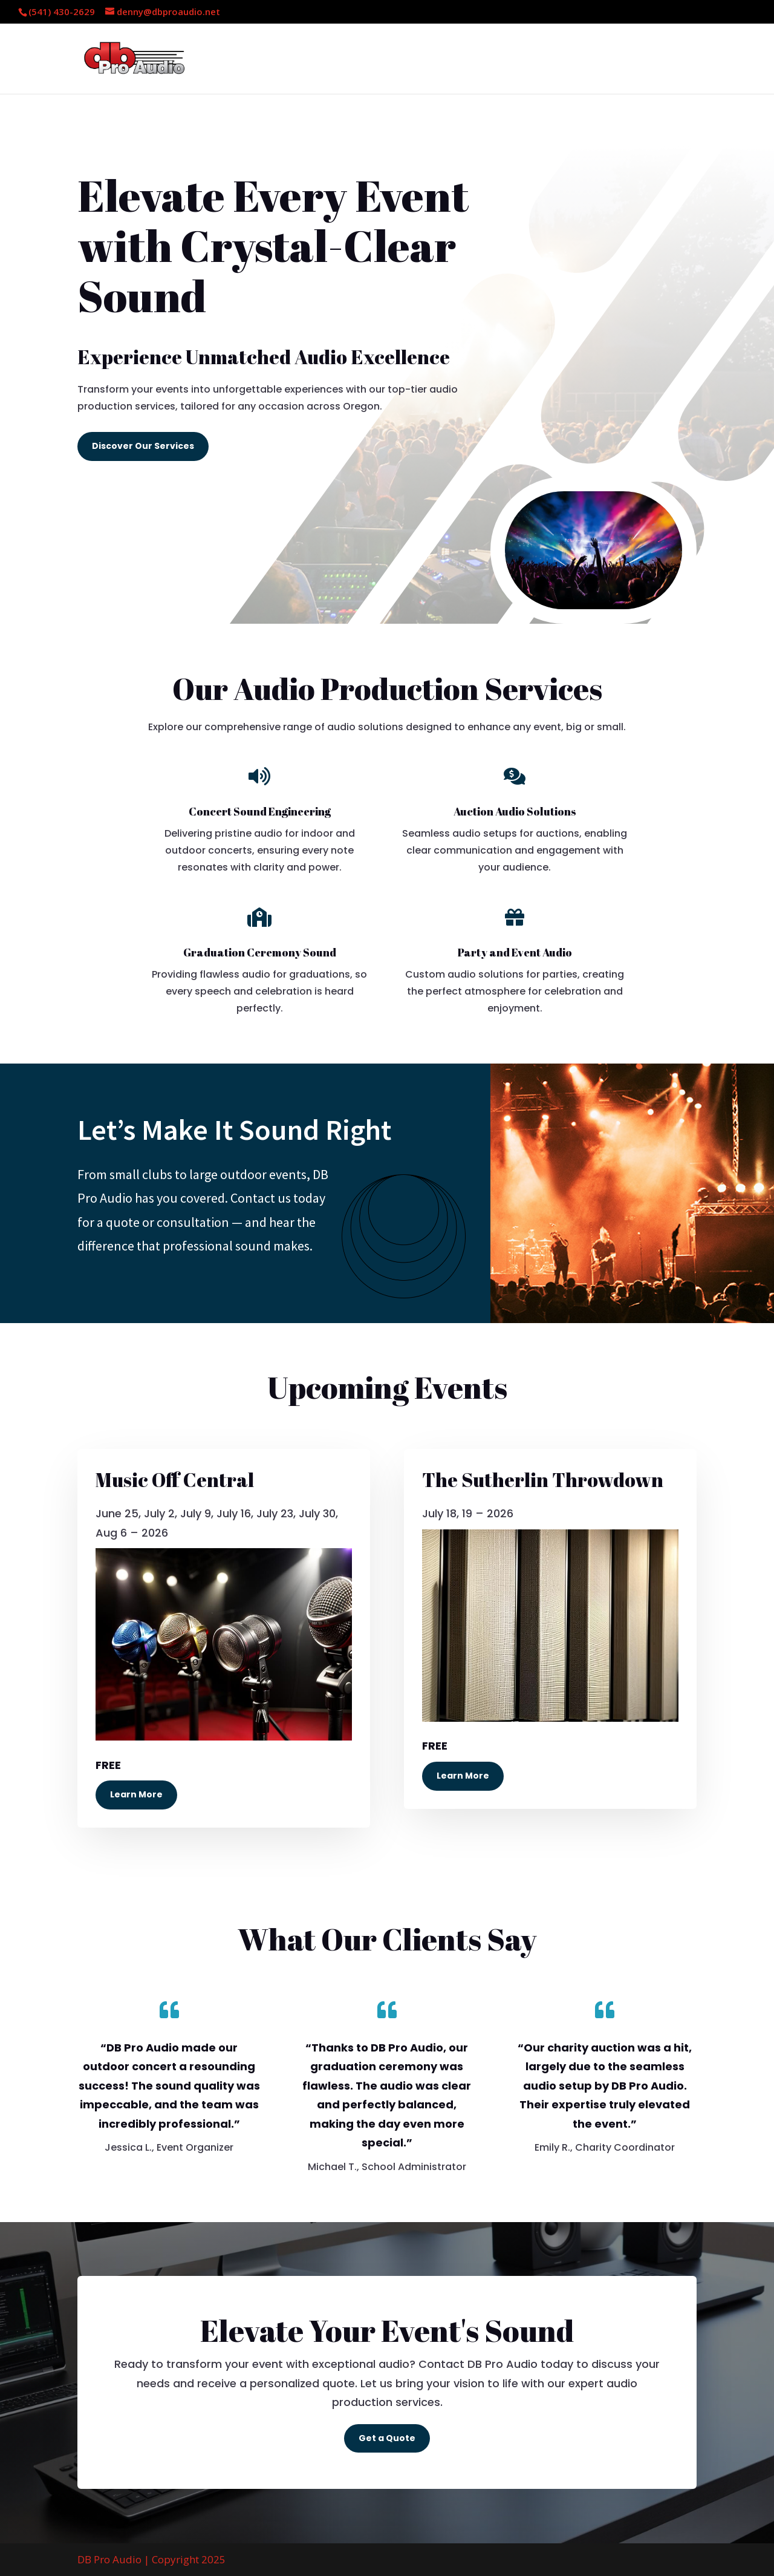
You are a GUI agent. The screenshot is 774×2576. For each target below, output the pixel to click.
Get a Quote (387, 2438)
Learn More (136, 1794)
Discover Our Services (143, 446)
